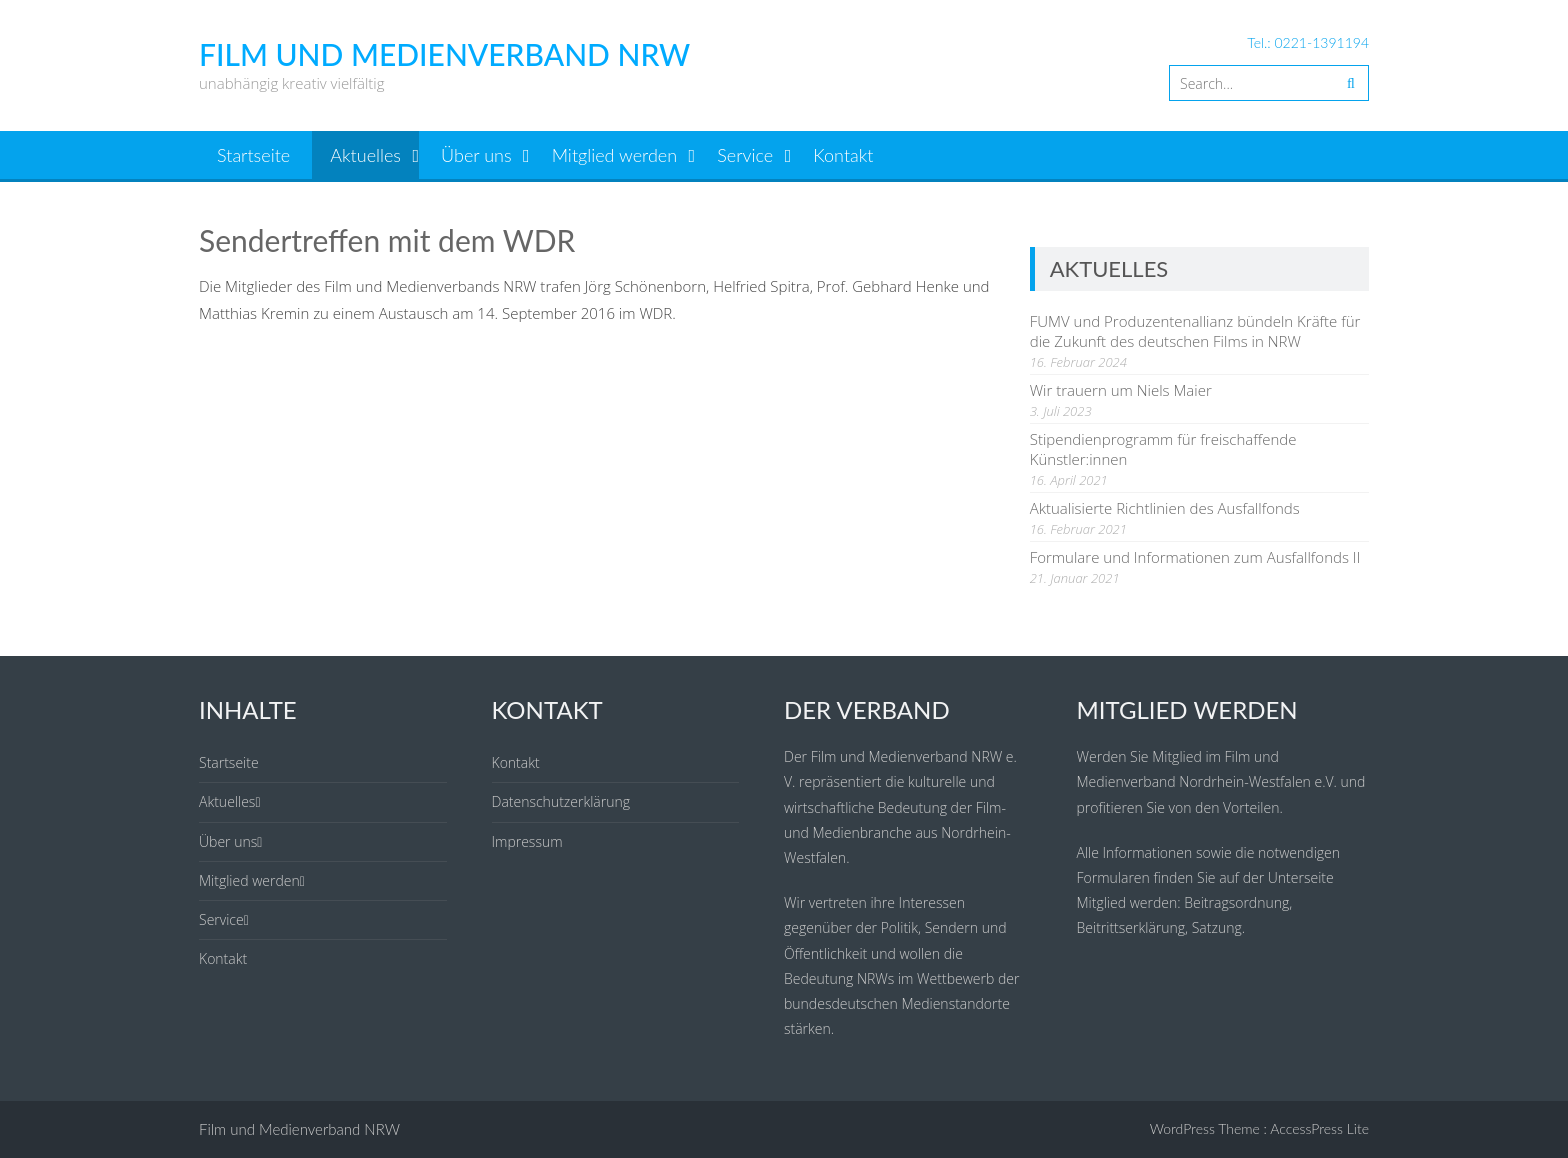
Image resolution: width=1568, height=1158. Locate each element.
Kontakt (843, 155)
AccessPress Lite (1319, 1128)
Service (745, 155)
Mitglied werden (614, 155)
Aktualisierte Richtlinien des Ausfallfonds (1165, 508)
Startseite (253, 155)
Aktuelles (365, 155)
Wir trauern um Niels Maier (1121, 390)
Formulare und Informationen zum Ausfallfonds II (1195, 557)
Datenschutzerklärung (561, 801)
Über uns (476, 155)
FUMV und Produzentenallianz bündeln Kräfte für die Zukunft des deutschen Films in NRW (1195, 331)
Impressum (527, 841)
